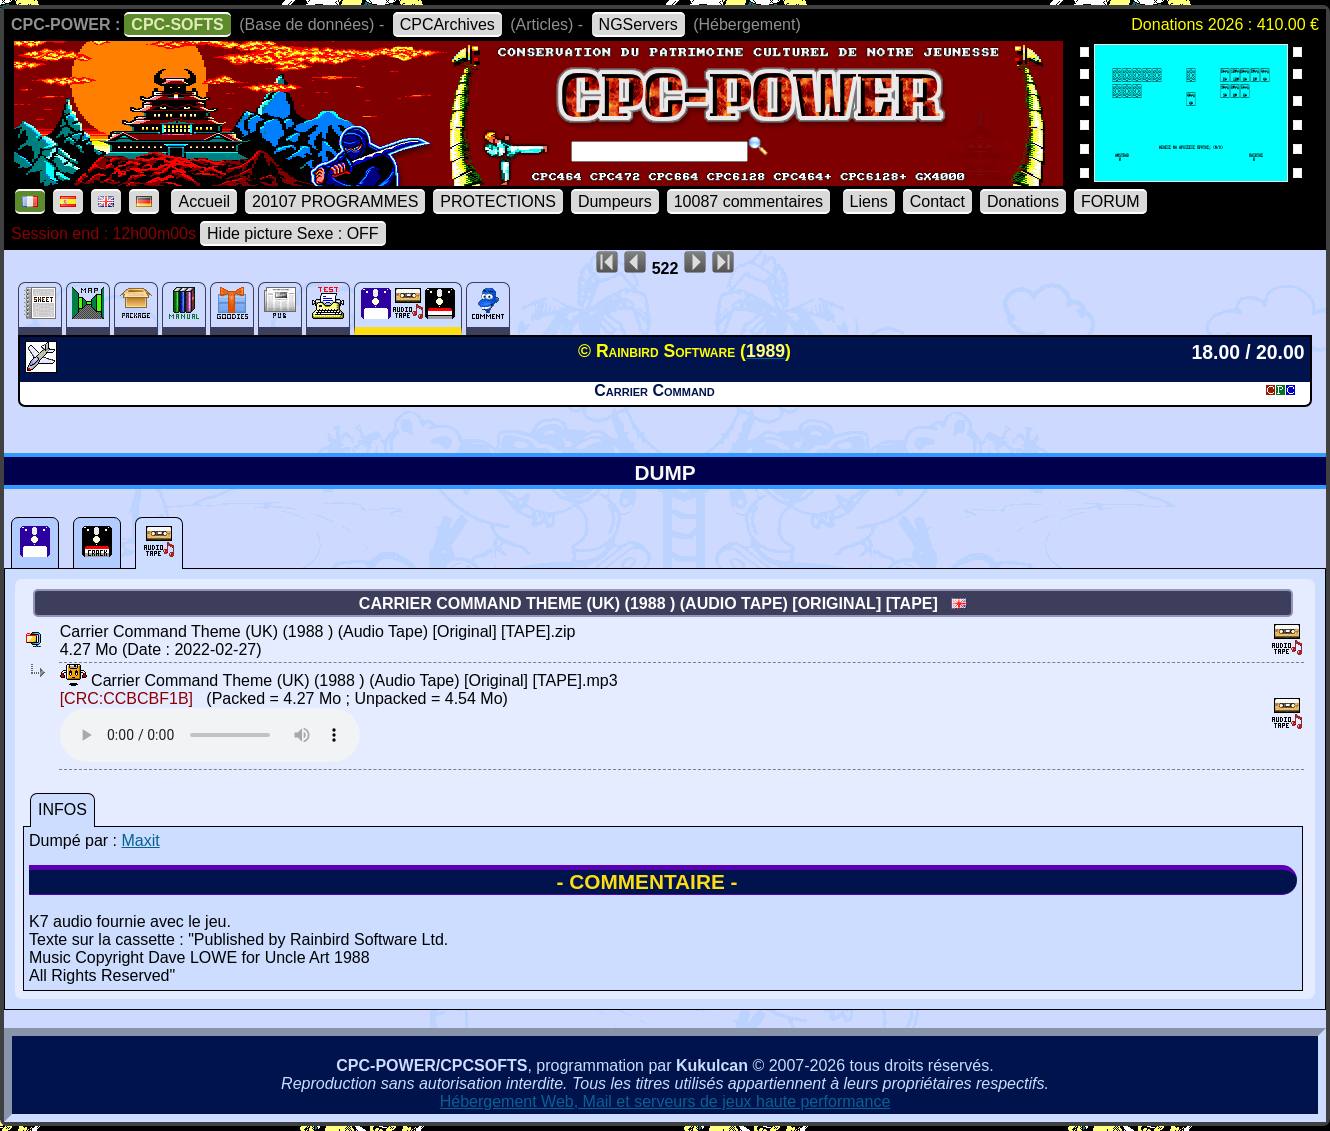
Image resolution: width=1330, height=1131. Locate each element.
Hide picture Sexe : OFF (293, 233)
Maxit (140, 840)
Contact (937, 201)
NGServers (638, 24)
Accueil (204, 201)
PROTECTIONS (498, 201)
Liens (869, 201)
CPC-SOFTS (177, 24)
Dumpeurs (615, 201)
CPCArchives (447, 24)
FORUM (1110, 201)
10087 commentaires (748, 201)
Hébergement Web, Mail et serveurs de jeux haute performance (665, 1101)
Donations (1023, 201)
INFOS (62, 809)
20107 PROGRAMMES (335, 201)
